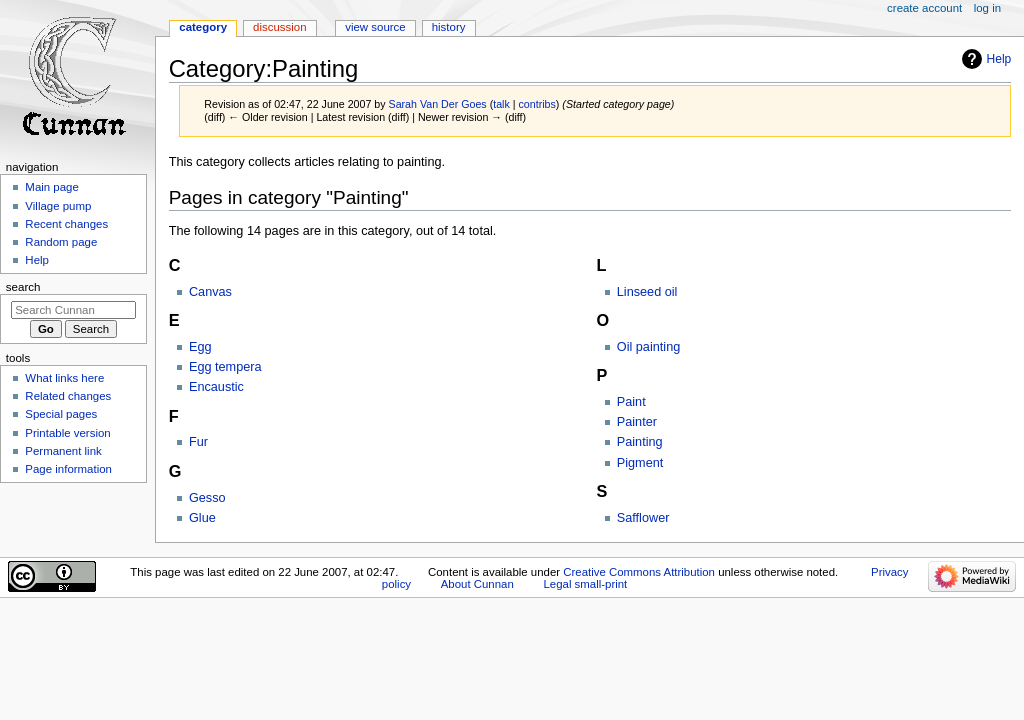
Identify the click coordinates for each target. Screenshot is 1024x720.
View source (375, 27)
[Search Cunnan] (73, 310)
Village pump (58, 206)
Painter (637, 422)
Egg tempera (225, 367)
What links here (64, 378)
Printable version (67, 433)
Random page (61, 242)
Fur (198, 442)
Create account (924, 8)
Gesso (207, 498)
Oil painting (648, 347)
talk (501, 104)
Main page (52, 187)
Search (23, 287)
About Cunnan (477, 584)
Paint (631, 402)
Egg (200, 347)
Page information (68, 469)
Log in (987, 8)
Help (999, 59)
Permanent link (63, 451)
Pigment (640, 463)
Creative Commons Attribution (639, 572)
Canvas (210, 292)
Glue (202, 518)
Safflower (643, 518)
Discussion (279, 27)
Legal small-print (585, 584)
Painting (640, 442)
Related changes (68, 396)
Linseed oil (647, 292)
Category (203, 27)
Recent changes (66, 224)
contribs (537, 104)
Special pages (61, 414)
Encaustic (216, 387)
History (449, 27)
